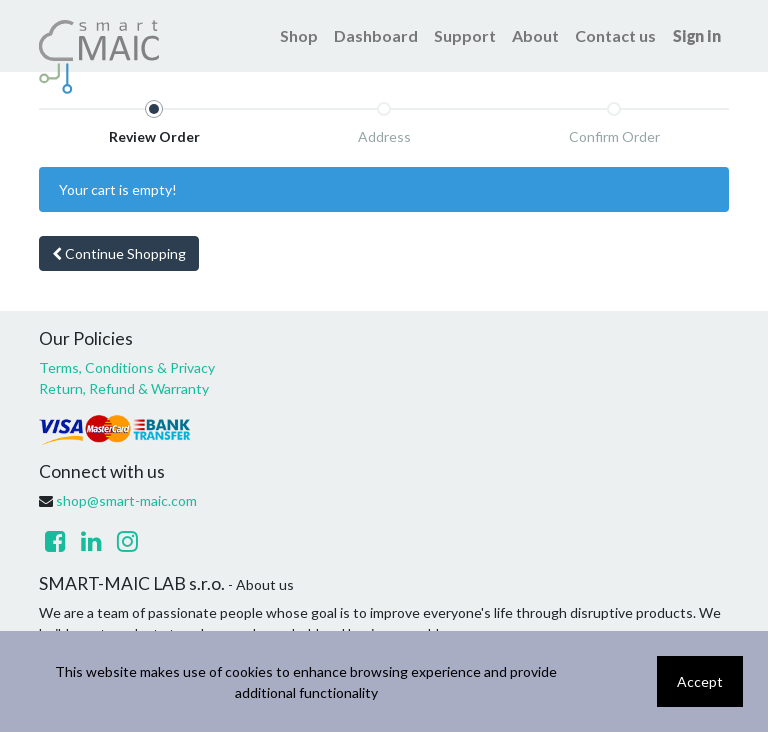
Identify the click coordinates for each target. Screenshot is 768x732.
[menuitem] (299, 36)
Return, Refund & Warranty (124, 388)
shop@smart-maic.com (126, 500)
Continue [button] (119, 253)
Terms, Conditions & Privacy (127, 367)
